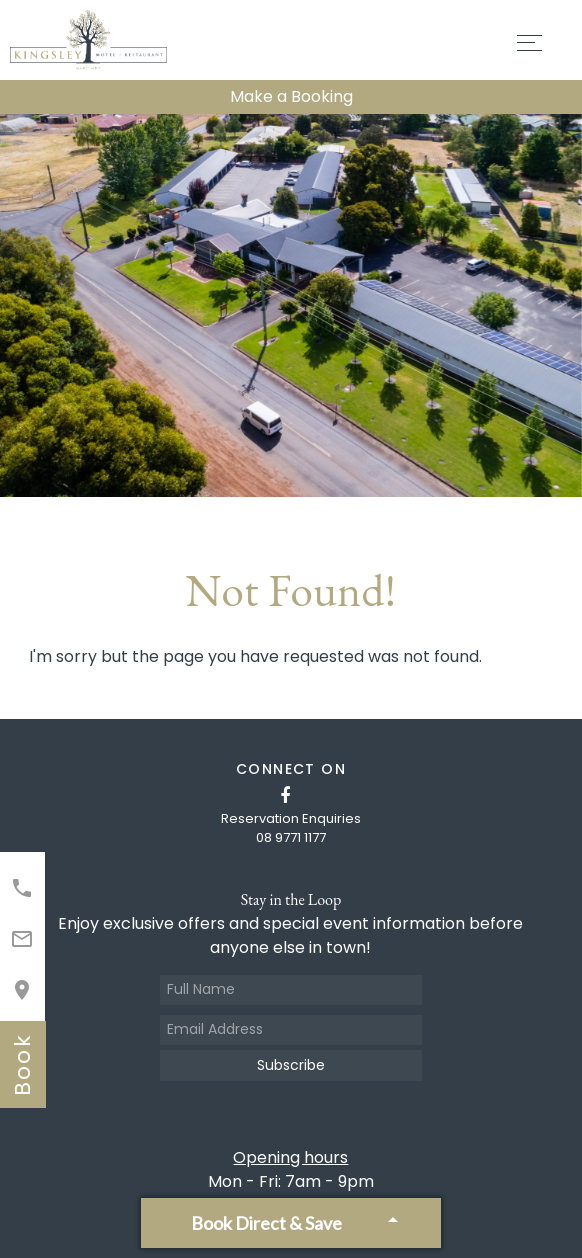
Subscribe (291, 1065)
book (22, 1064)
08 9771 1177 (291, 837)
